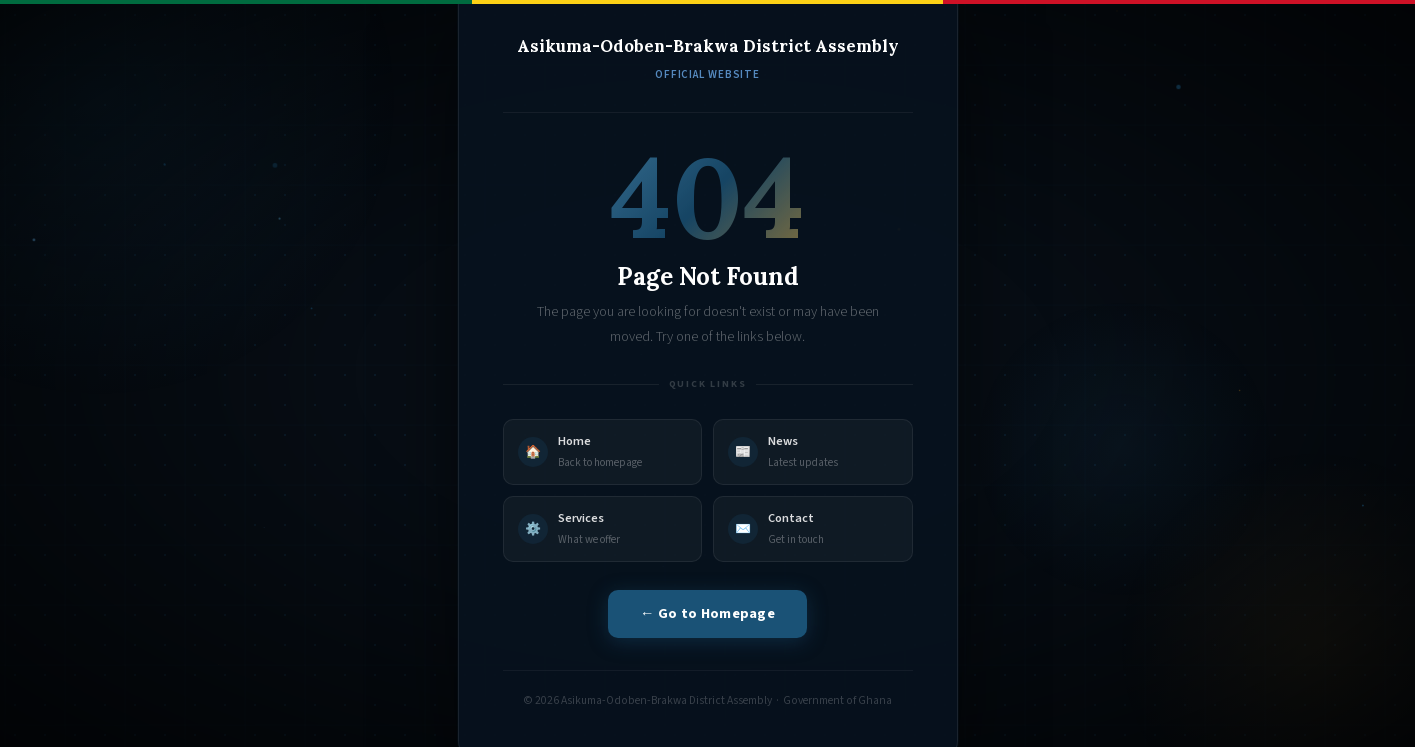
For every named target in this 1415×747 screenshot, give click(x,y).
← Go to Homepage (707, 613)
